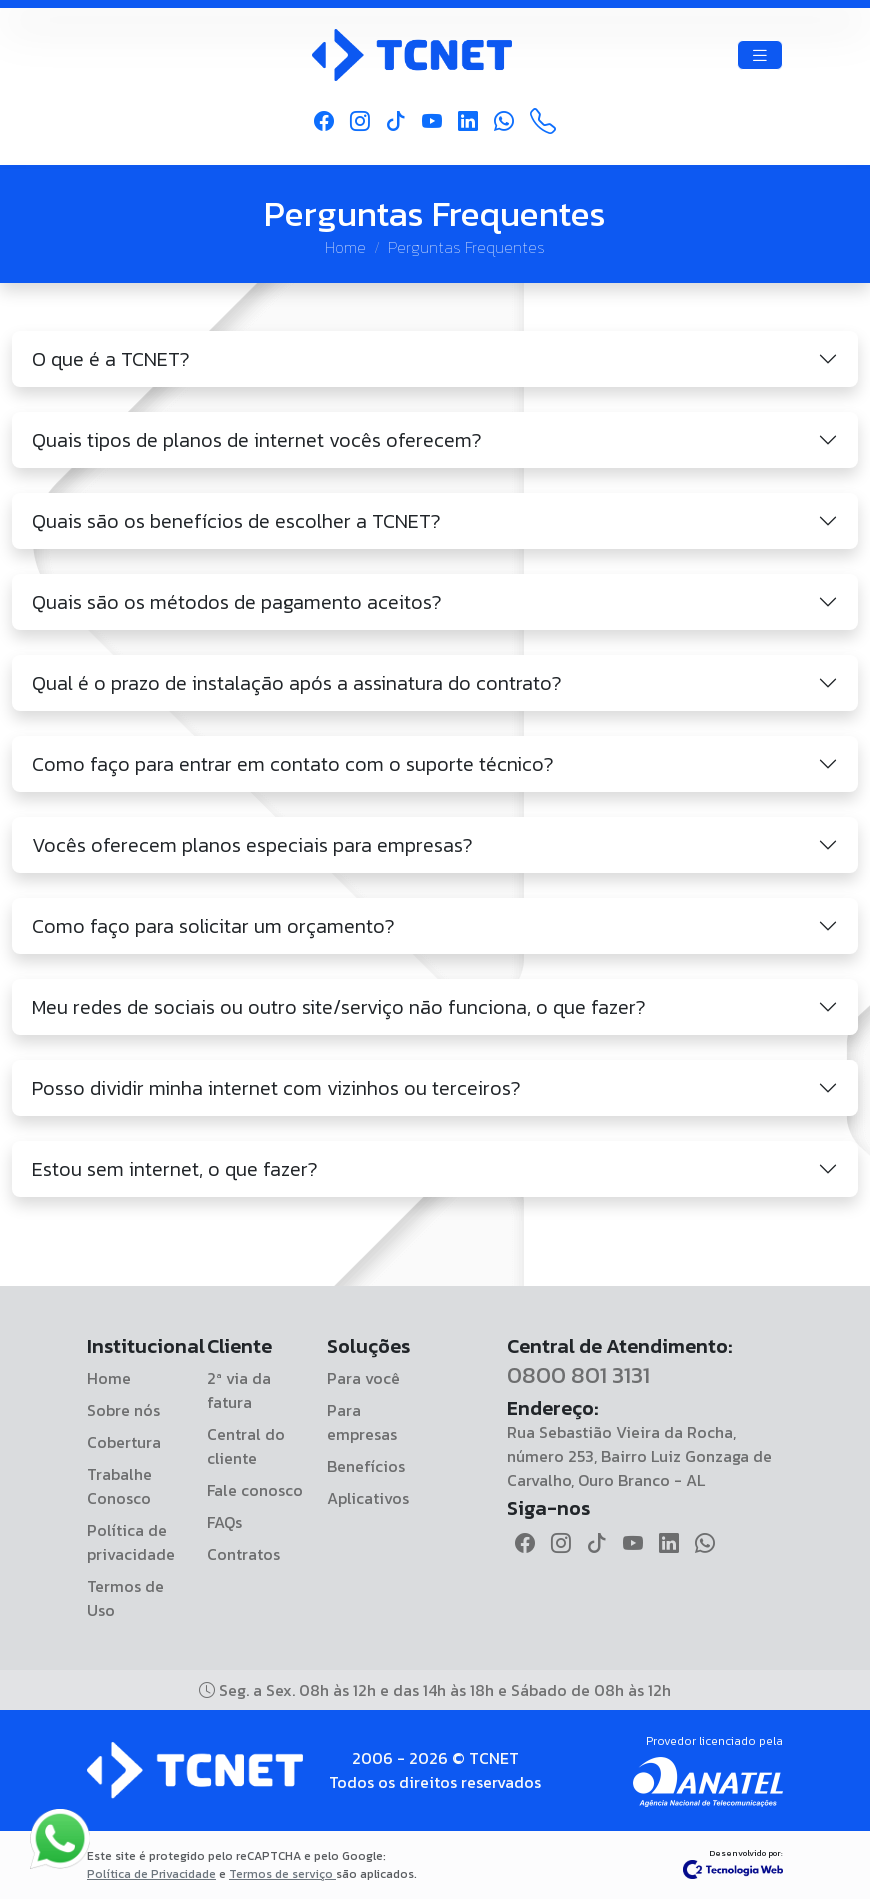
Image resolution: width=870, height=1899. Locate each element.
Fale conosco (255, 1490)
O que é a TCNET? (111, 359)
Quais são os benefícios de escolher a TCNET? (236, 521)
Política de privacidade (131, 1542)
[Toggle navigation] (760, 55)
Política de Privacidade (151, 1874)
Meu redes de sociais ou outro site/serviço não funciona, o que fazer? (339, 1007)
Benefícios (366, 1466)
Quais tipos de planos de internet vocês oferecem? (257, 440)
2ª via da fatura (239, 1390)
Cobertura (124, 1442)
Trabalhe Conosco (119, 1486)
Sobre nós (123, 1410)
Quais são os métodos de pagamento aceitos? (237, 602)
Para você (363, 1378)
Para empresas (362, 1422)
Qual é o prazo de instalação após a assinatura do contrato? (297, 683)
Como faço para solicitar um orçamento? (213, 926)
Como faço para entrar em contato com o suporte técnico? (293, 764)
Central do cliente (246, 1446)
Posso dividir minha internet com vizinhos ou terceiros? (276, 1088)
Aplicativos (368, 1498)
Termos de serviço (282, 1874)
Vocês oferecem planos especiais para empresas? (252, 845)
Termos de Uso (125, 1598)
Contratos (243, 1554)
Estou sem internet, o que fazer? (175, 1169)
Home (345, 247)
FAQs (224, 1522)
